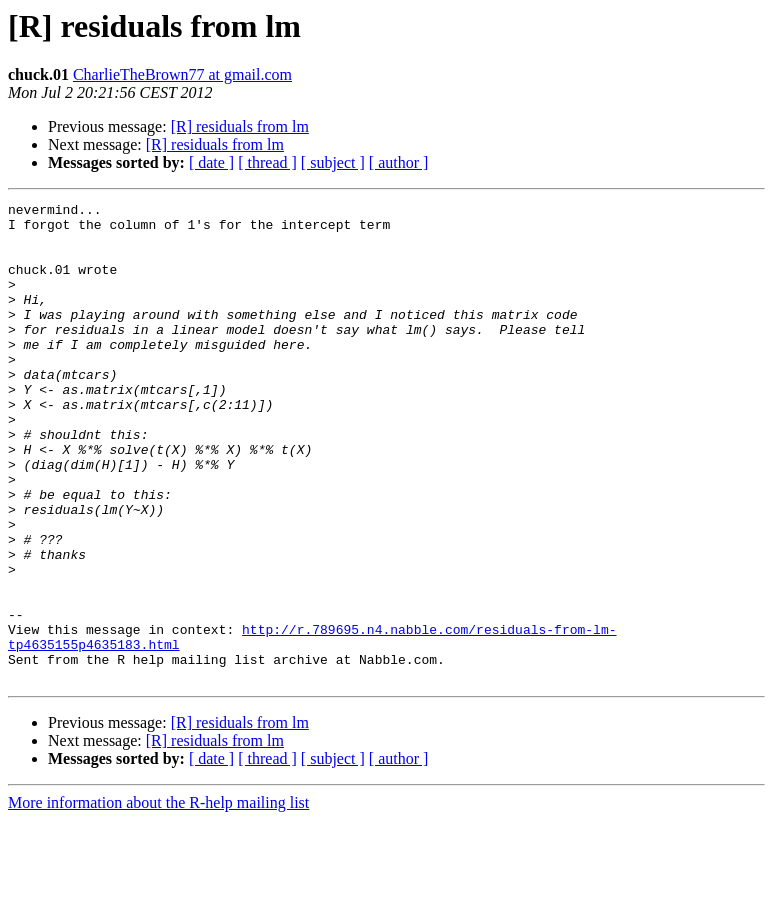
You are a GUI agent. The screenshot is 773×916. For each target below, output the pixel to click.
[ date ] (211, 162)
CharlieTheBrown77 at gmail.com (182, 74)
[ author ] (399, 162)
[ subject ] (333, 162)
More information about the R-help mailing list (158, 898)
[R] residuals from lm (240, 126)
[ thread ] (267, 162)
